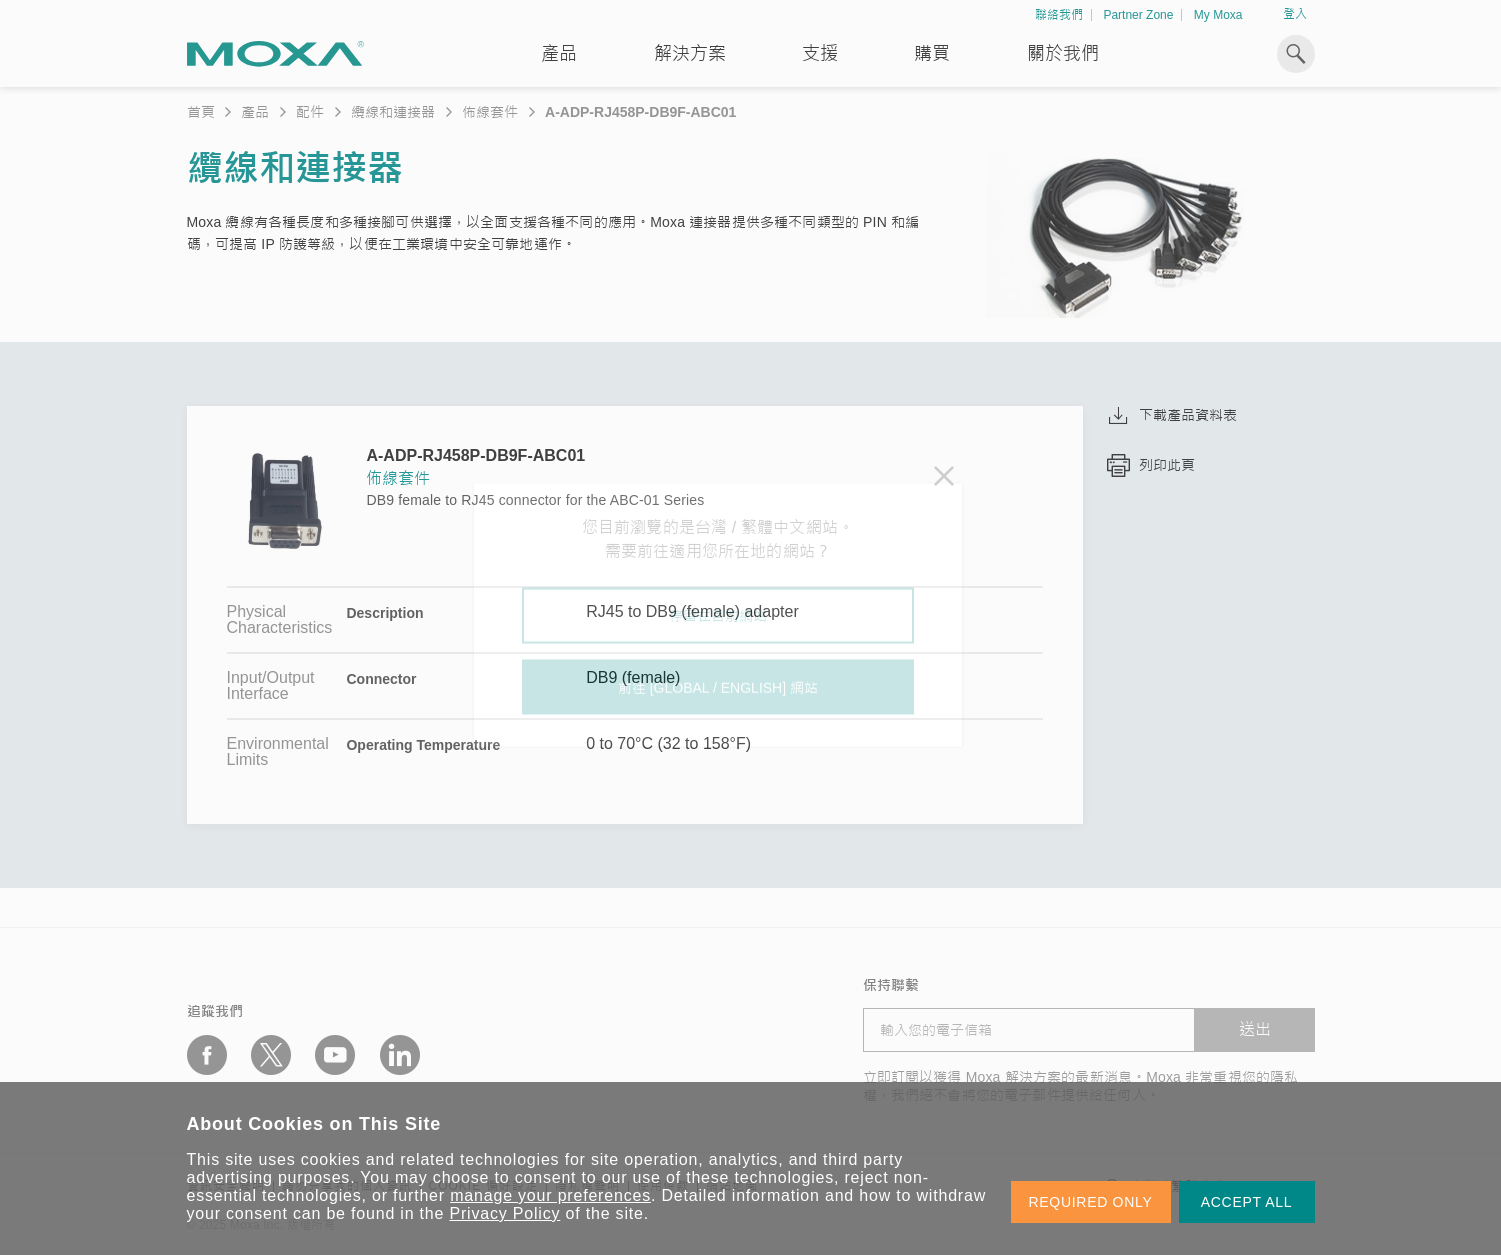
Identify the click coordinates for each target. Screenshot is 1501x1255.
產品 (255, 112)
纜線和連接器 (393, 112)
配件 (310, 112)
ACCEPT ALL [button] (1247, 1202)
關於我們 (1063, 54)
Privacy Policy (505, 1213)
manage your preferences (550, 1195)
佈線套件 (490, 112)
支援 (820, 54)
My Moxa (1218, 15)
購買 (932, 54)
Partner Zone (1138, 15)
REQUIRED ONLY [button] (1091, 1202)
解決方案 (690, 54)
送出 (1255, 1029)
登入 (1295, 14)
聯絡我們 (1059, 15)
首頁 (201, 112)
